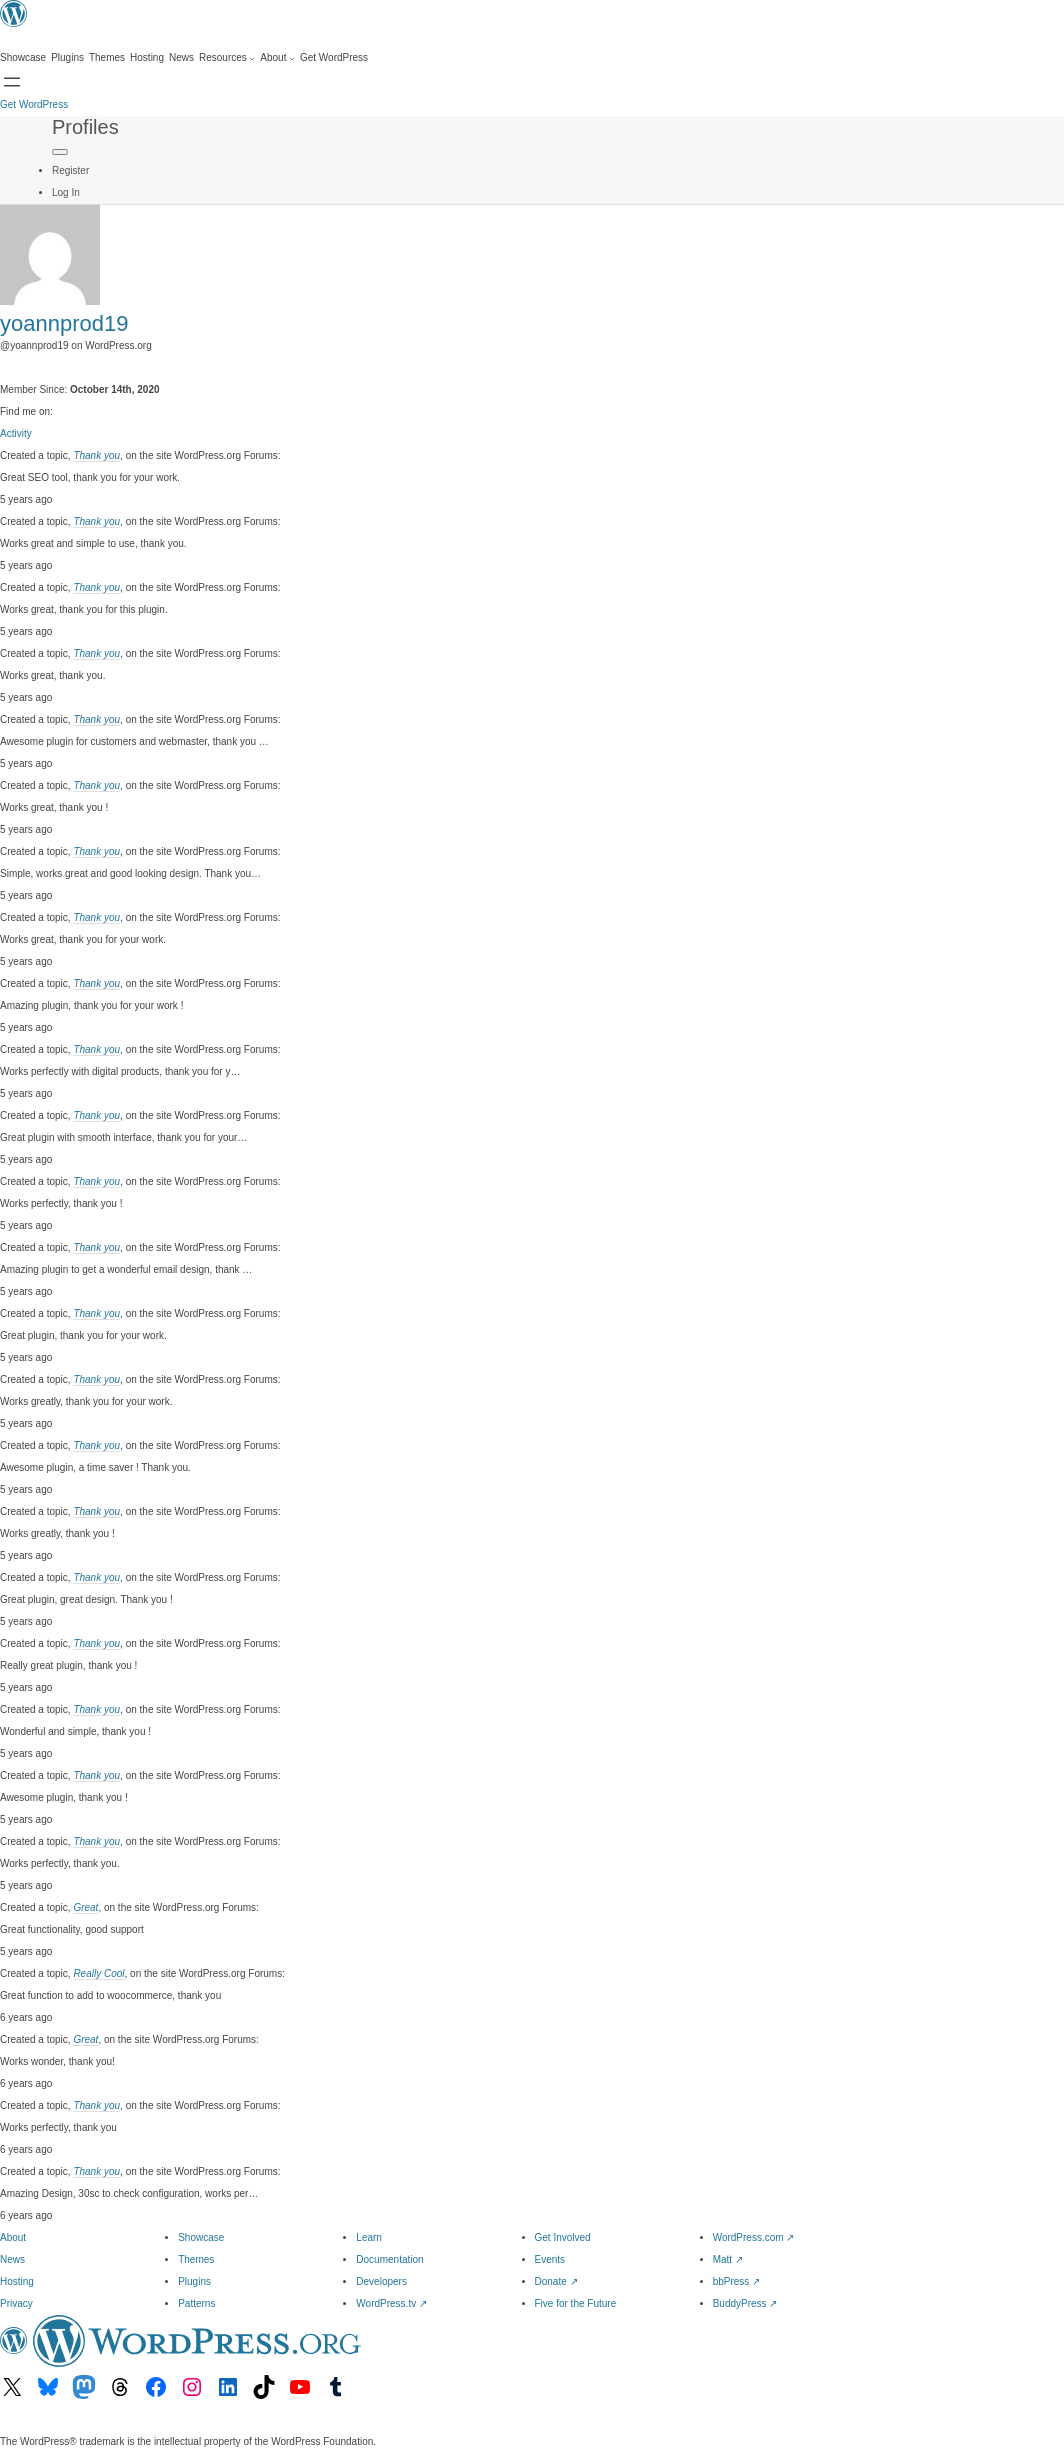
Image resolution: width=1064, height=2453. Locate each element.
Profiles (85, 127)
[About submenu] (277, 58)
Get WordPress (34, 104)
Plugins (194, 2281)
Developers (381, 2281)
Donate (556, 2281)
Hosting (17, 2281)
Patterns (196, 2303)
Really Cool (98, 1973)
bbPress (736, 2281)
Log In (66, 192)
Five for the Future (576, 2303)
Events (550, 2259)
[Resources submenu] (227, 58)
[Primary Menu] (60, 152)
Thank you (96, 455)
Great (85, 1907)
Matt (728, 2259)
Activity (16, 433)
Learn (369, 2237)
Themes (196, 2259)
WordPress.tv (391, 2303)
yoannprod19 (64, 323)
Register (70, 170)
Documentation (389, 2259)
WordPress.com (754, 2237)
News (12, 2259)
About (13, 2237)
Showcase (201, 2237)
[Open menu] (12, 82)
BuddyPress (745, 2303)
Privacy (16, 2303)
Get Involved (563, 2237)
